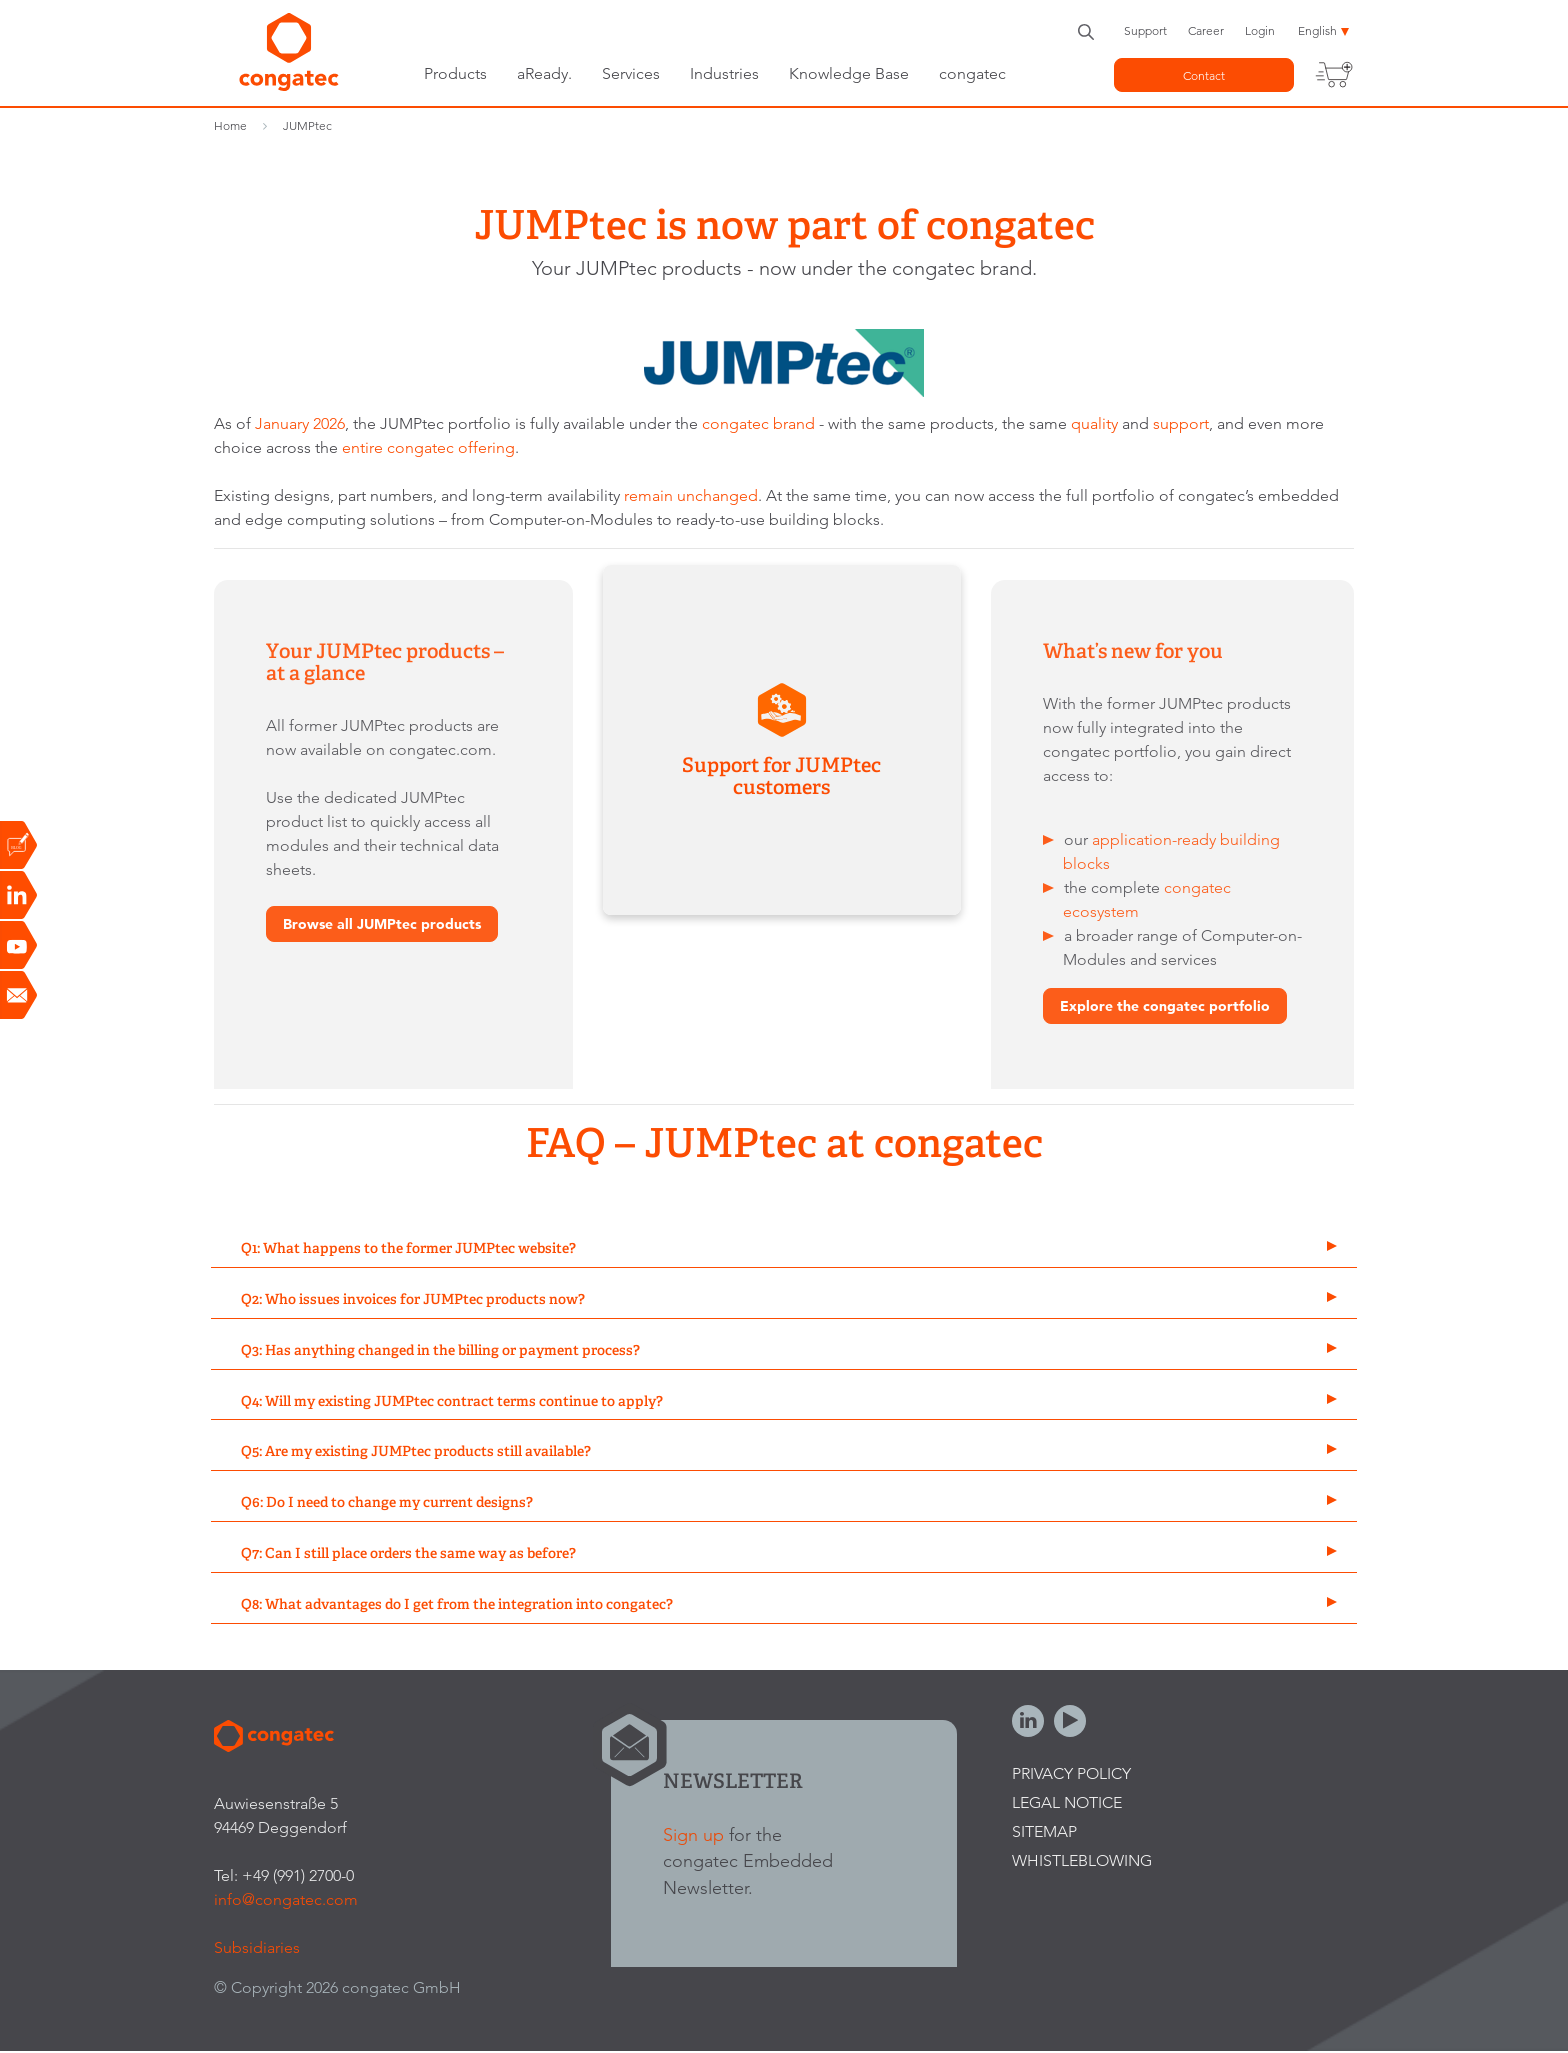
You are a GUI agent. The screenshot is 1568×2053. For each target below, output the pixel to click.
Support (1145, 30)
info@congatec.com (286, 1899)
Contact (1204, 75)
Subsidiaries (257, 1947)
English (1317, 30)
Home (230, 125)
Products (455, 73)
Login (1260, 30)
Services (631, 73)
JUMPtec (307, 125)
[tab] (784, 1249)
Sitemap (1044, 1831)
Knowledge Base (849, 73)
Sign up (693, 1834)
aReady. (544, 73)
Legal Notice (1067, 1802)
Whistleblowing (1082, 1860)
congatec (972, 73)
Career (1206, 30)
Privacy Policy (1071, 1773)
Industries (724, 73)
